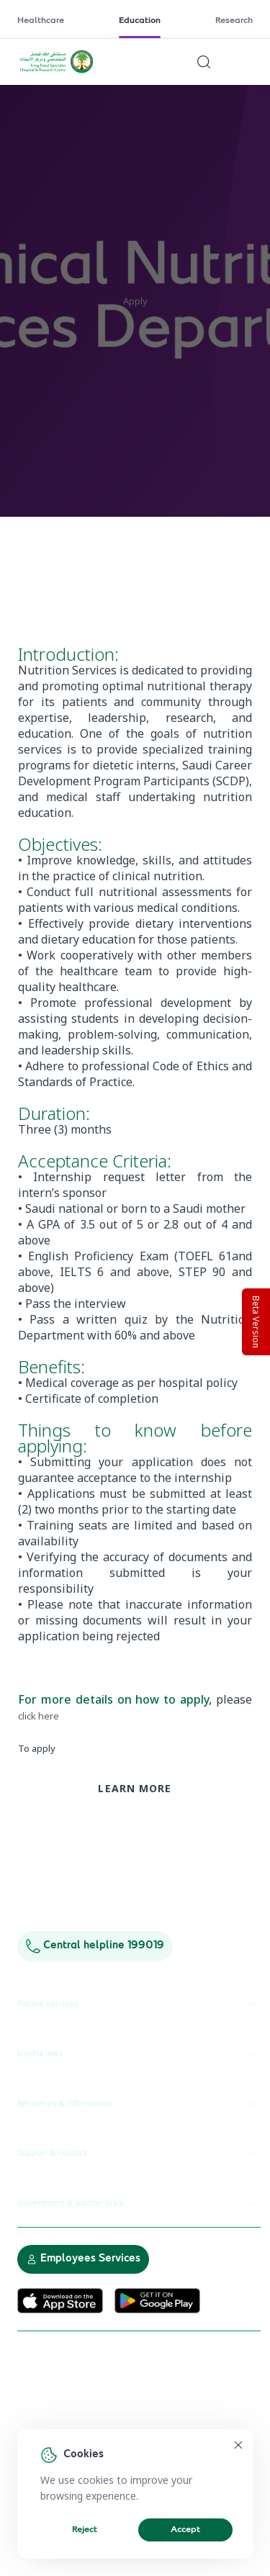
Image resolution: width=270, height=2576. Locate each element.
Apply (135, 300)
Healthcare (40, 20)
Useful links (139, 2054)
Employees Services (83, 2259)
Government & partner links (139, 2203)
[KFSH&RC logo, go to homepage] (56, 71)
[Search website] (203, 62)
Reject (84, 2530)
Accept (185, 2530)
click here (38, 1715)
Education (140, 20)
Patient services (139, 2004)
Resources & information (139, 2103)
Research (234, 20)
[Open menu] (244, 62)
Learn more (134, 1788)
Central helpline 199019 (95, 1945)
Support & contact (139, 2153)
